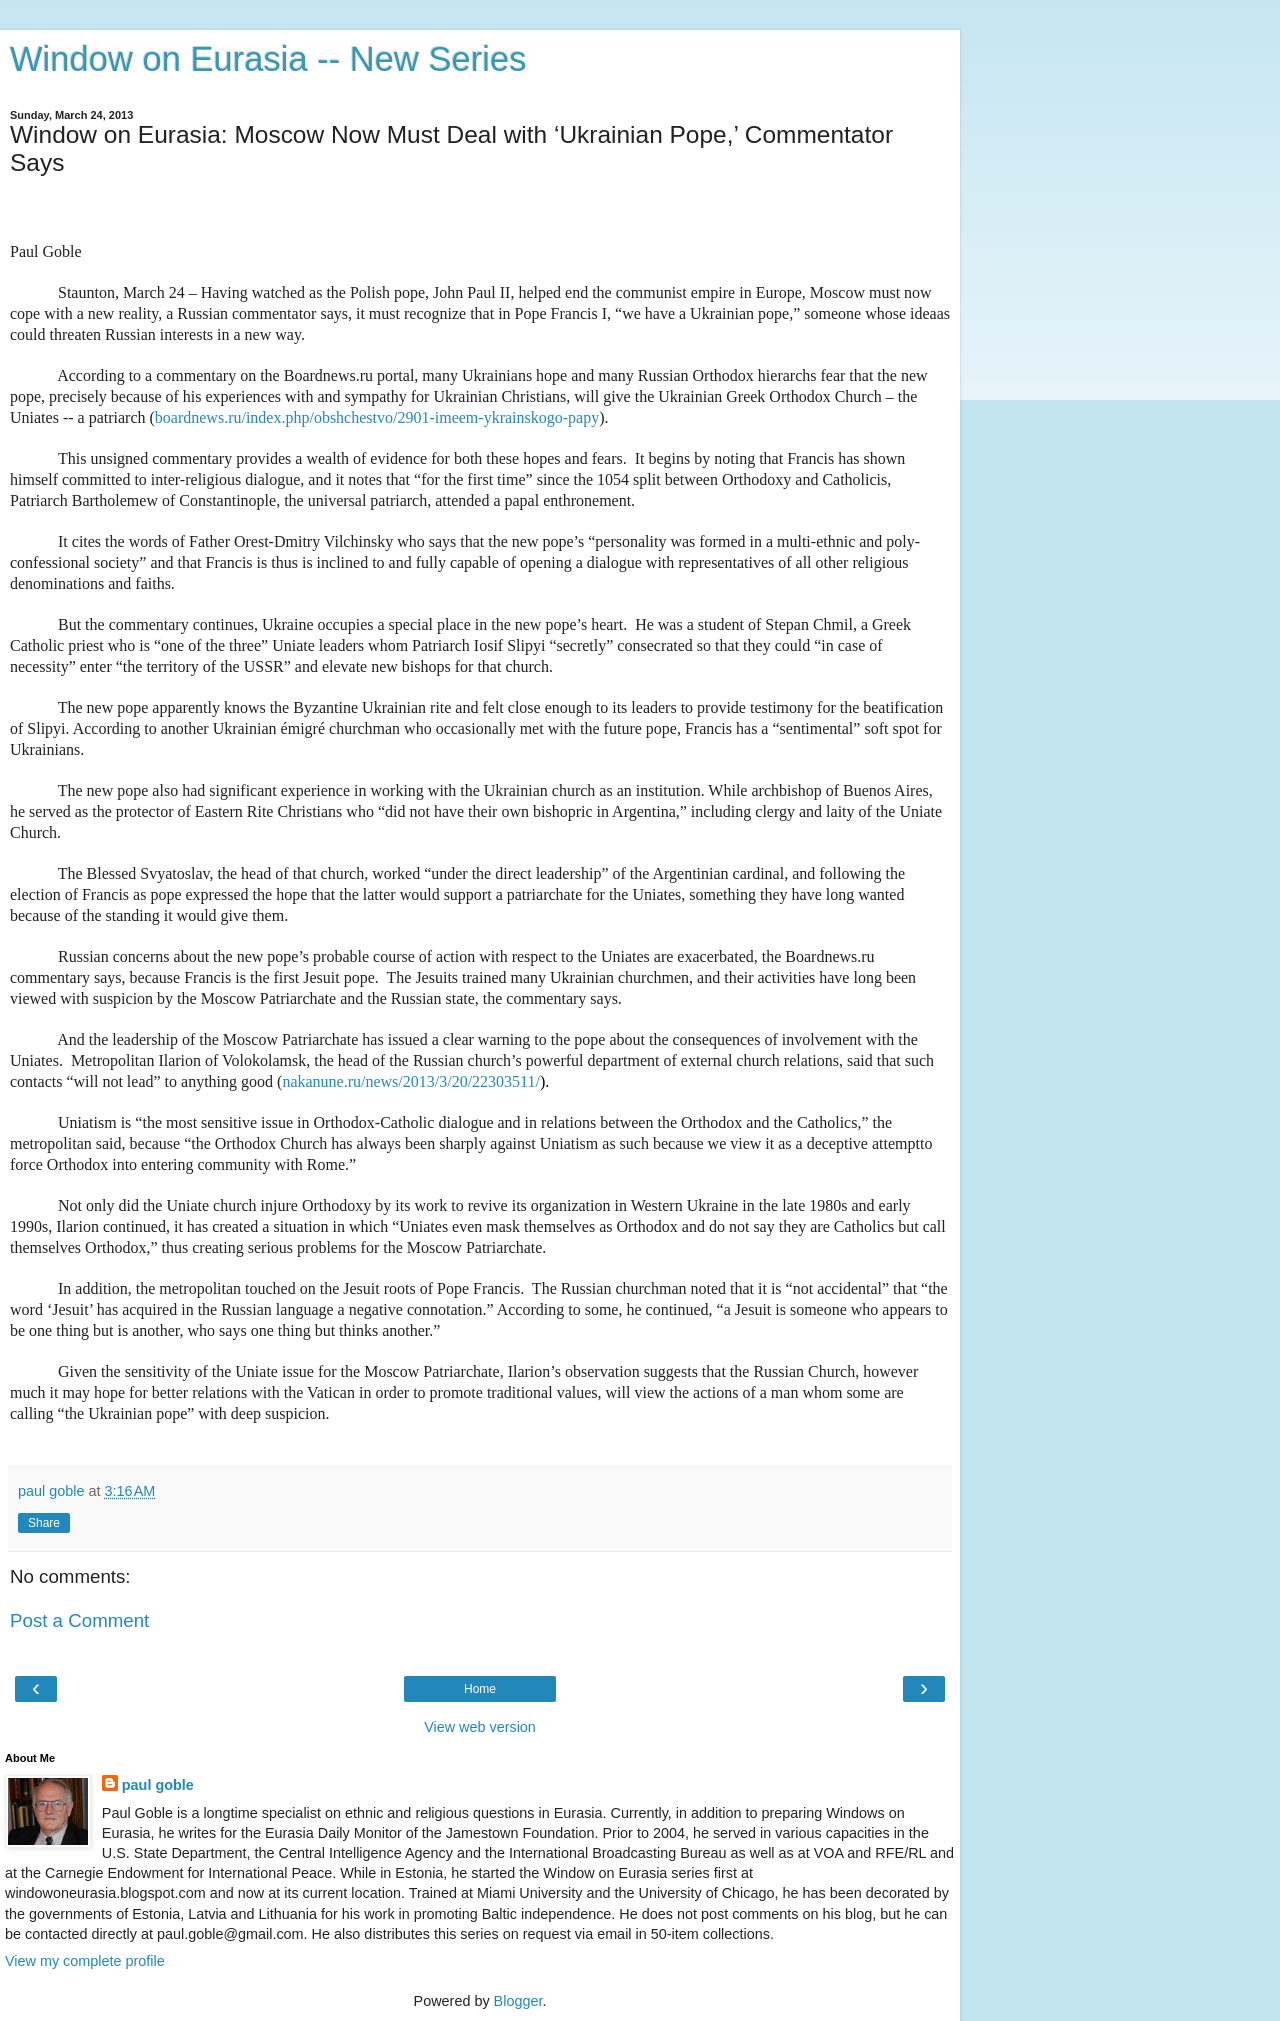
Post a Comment (79, 1620)
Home (480, 1689)
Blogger (518, 2001)
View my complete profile (85, 1961)
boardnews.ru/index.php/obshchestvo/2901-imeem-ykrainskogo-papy (377, 417)
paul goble (158, 1785)
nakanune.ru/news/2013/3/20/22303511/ (411, 1081)
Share (44, 1523)
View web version (480, 1727)
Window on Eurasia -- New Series (268, 59)
